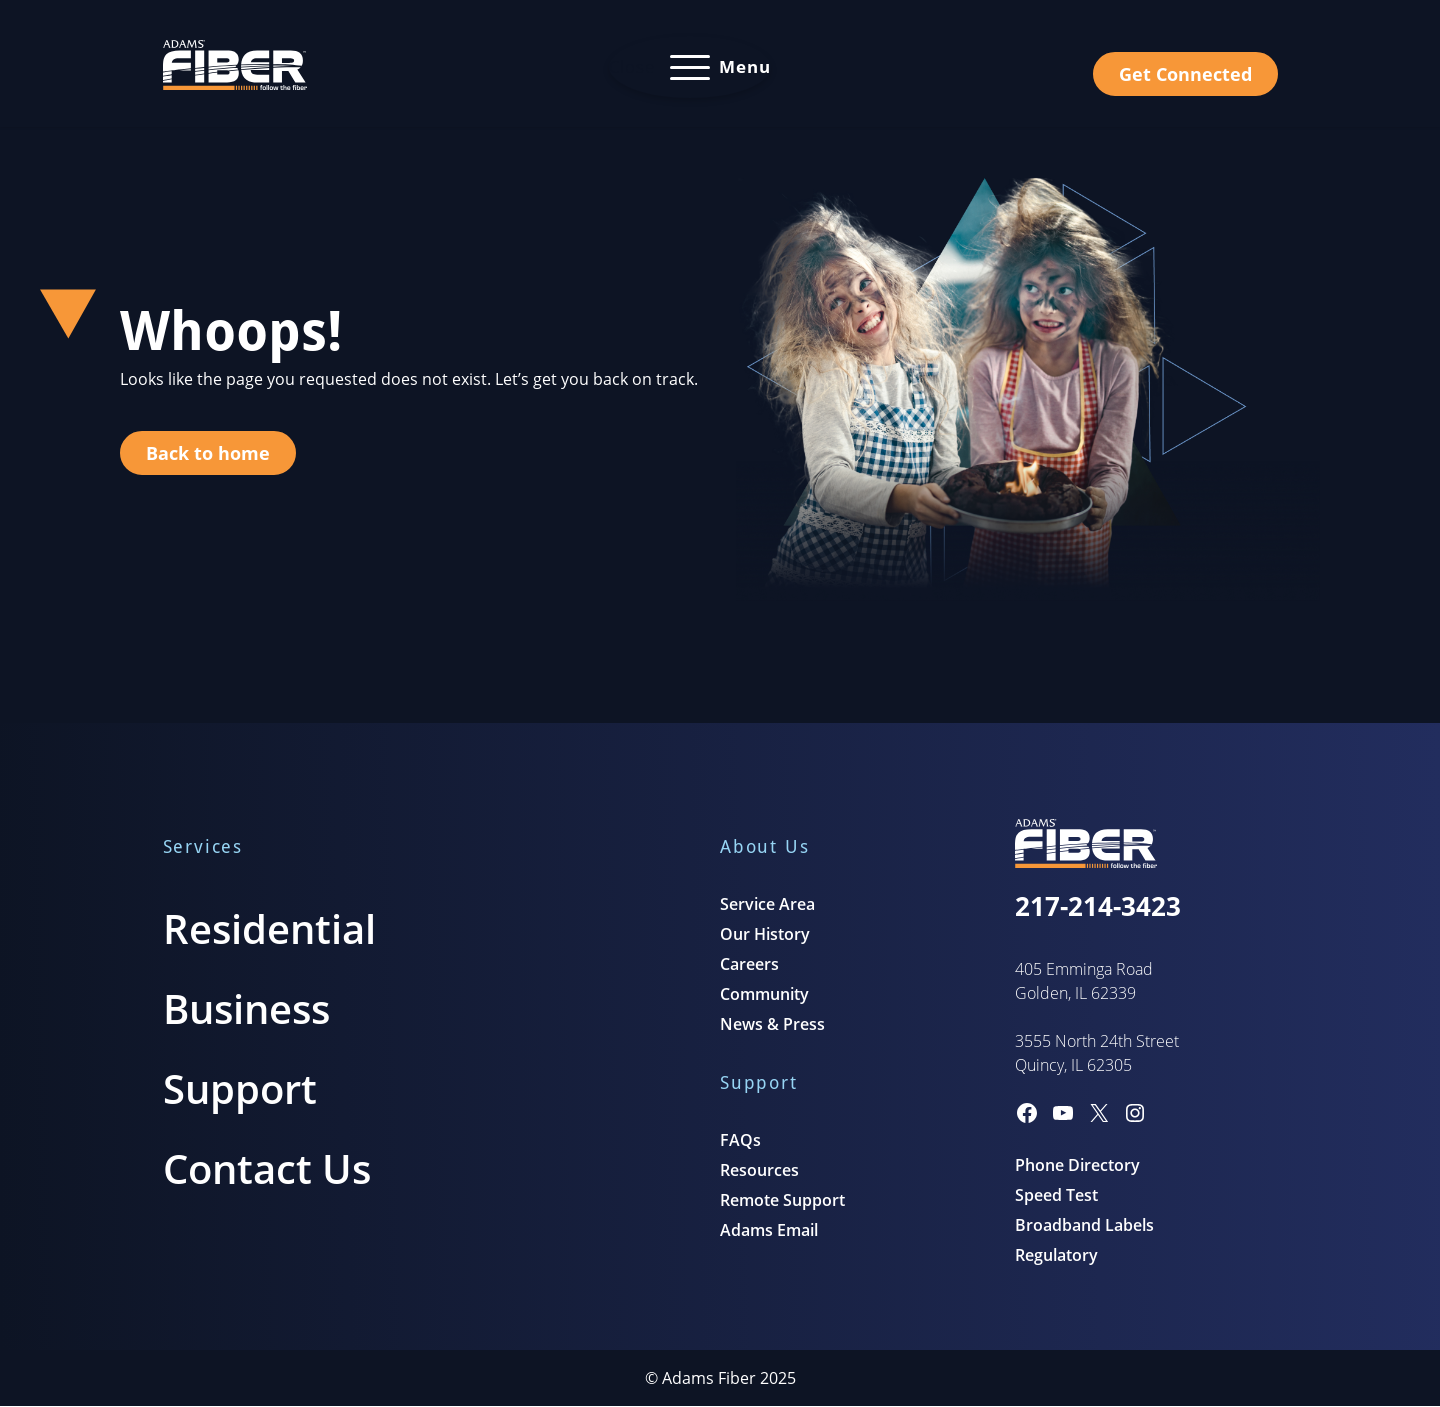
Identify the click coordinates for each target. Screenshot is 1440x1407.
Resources (759, 1170)
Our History (765, 934)
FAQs (740, 1140)
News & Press (772, 1024)
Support (240, 1088)
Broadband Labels (1084, 1225)
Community (764, 994)
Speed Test (1056, 1195)
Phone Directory (1077, 1165)
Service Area (767, 904)
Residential (269, 928)
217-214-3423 (1098, 906)
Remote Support (782, 1200)
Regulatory (1056, 1255)
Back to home (208, 453)
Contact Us (267, 1168)
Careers (749, 964)
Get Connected (1185, 74)
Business (246, 1008)
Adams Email (769, 1230)
